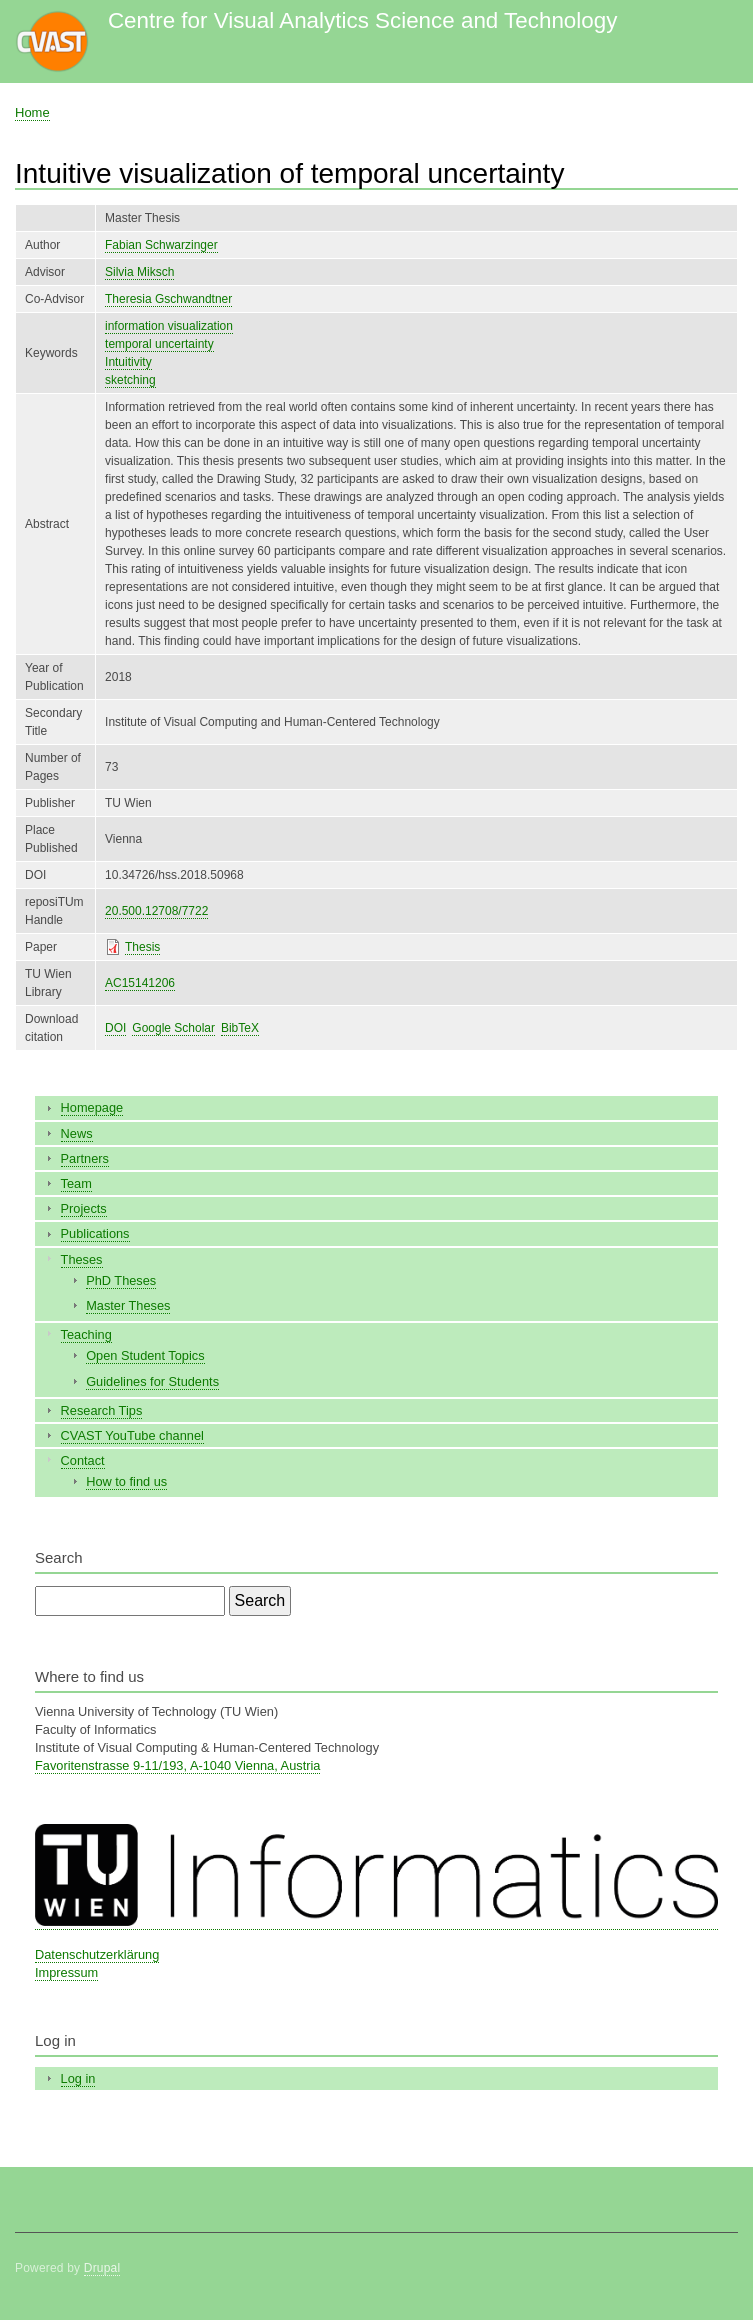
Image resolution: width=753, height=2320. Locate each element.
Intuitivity (128, 362)
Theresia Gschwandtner (168, 299)
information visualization (169, 326)
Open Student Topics (145, 1355)
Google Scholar (173, 1028)
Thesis (142, 947)
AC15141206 (140, 983)
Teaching (86, 1334)
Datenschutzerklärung (97, 1954)
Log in (78, 2078)
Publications (95, 1233)
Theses (82, 1259)
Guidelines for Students (152, 1381)
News (77, 1133)
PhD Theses (121, 1280)
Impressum (66, 1972)
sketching (130, 380)
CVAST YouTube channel (132, 1435)
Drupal (102, 2268)
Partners (85, 1158)
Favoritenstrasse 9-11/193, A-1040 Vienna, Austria (177, 1765)
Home (32, 112)
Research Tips (102, 1410)
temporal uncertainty (159, 344)
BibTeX (240, 1028)
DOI (115, 1028)
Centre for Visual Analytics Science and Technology (362, 20)
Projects (84, 1208)
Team (76, 1183)
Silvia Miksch (139, 272)
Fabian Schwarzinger (161, 245)
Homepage (92, 1107)
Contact (83, 1460)
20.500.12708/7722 (156, 911)
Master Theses (128, 1305)
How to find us (126, 1481)
